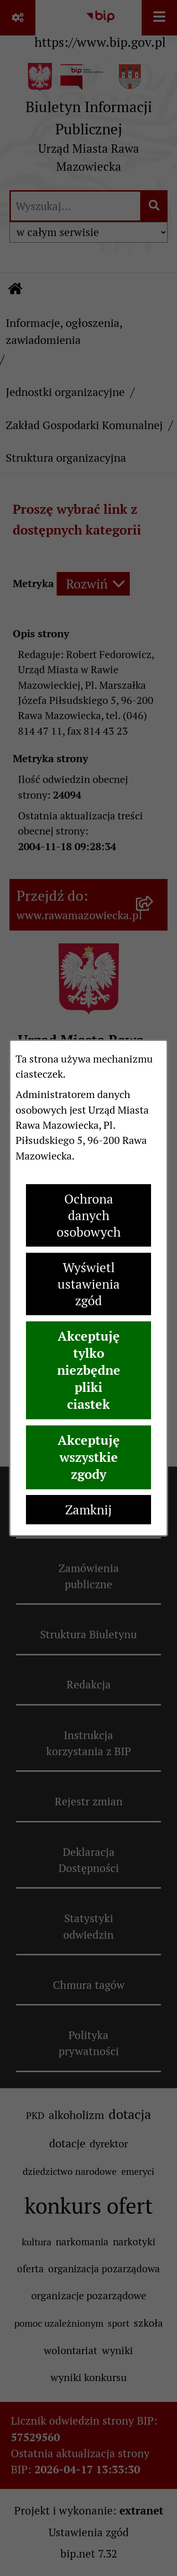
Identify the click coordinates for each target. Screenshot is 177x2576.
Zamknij (88, 1510)
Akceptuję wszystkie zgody (89, 1457)
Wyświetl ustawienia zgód (89, 1284)
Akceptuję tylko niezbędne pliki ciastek (88, 1370)
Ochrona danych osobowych (89, 1215)
